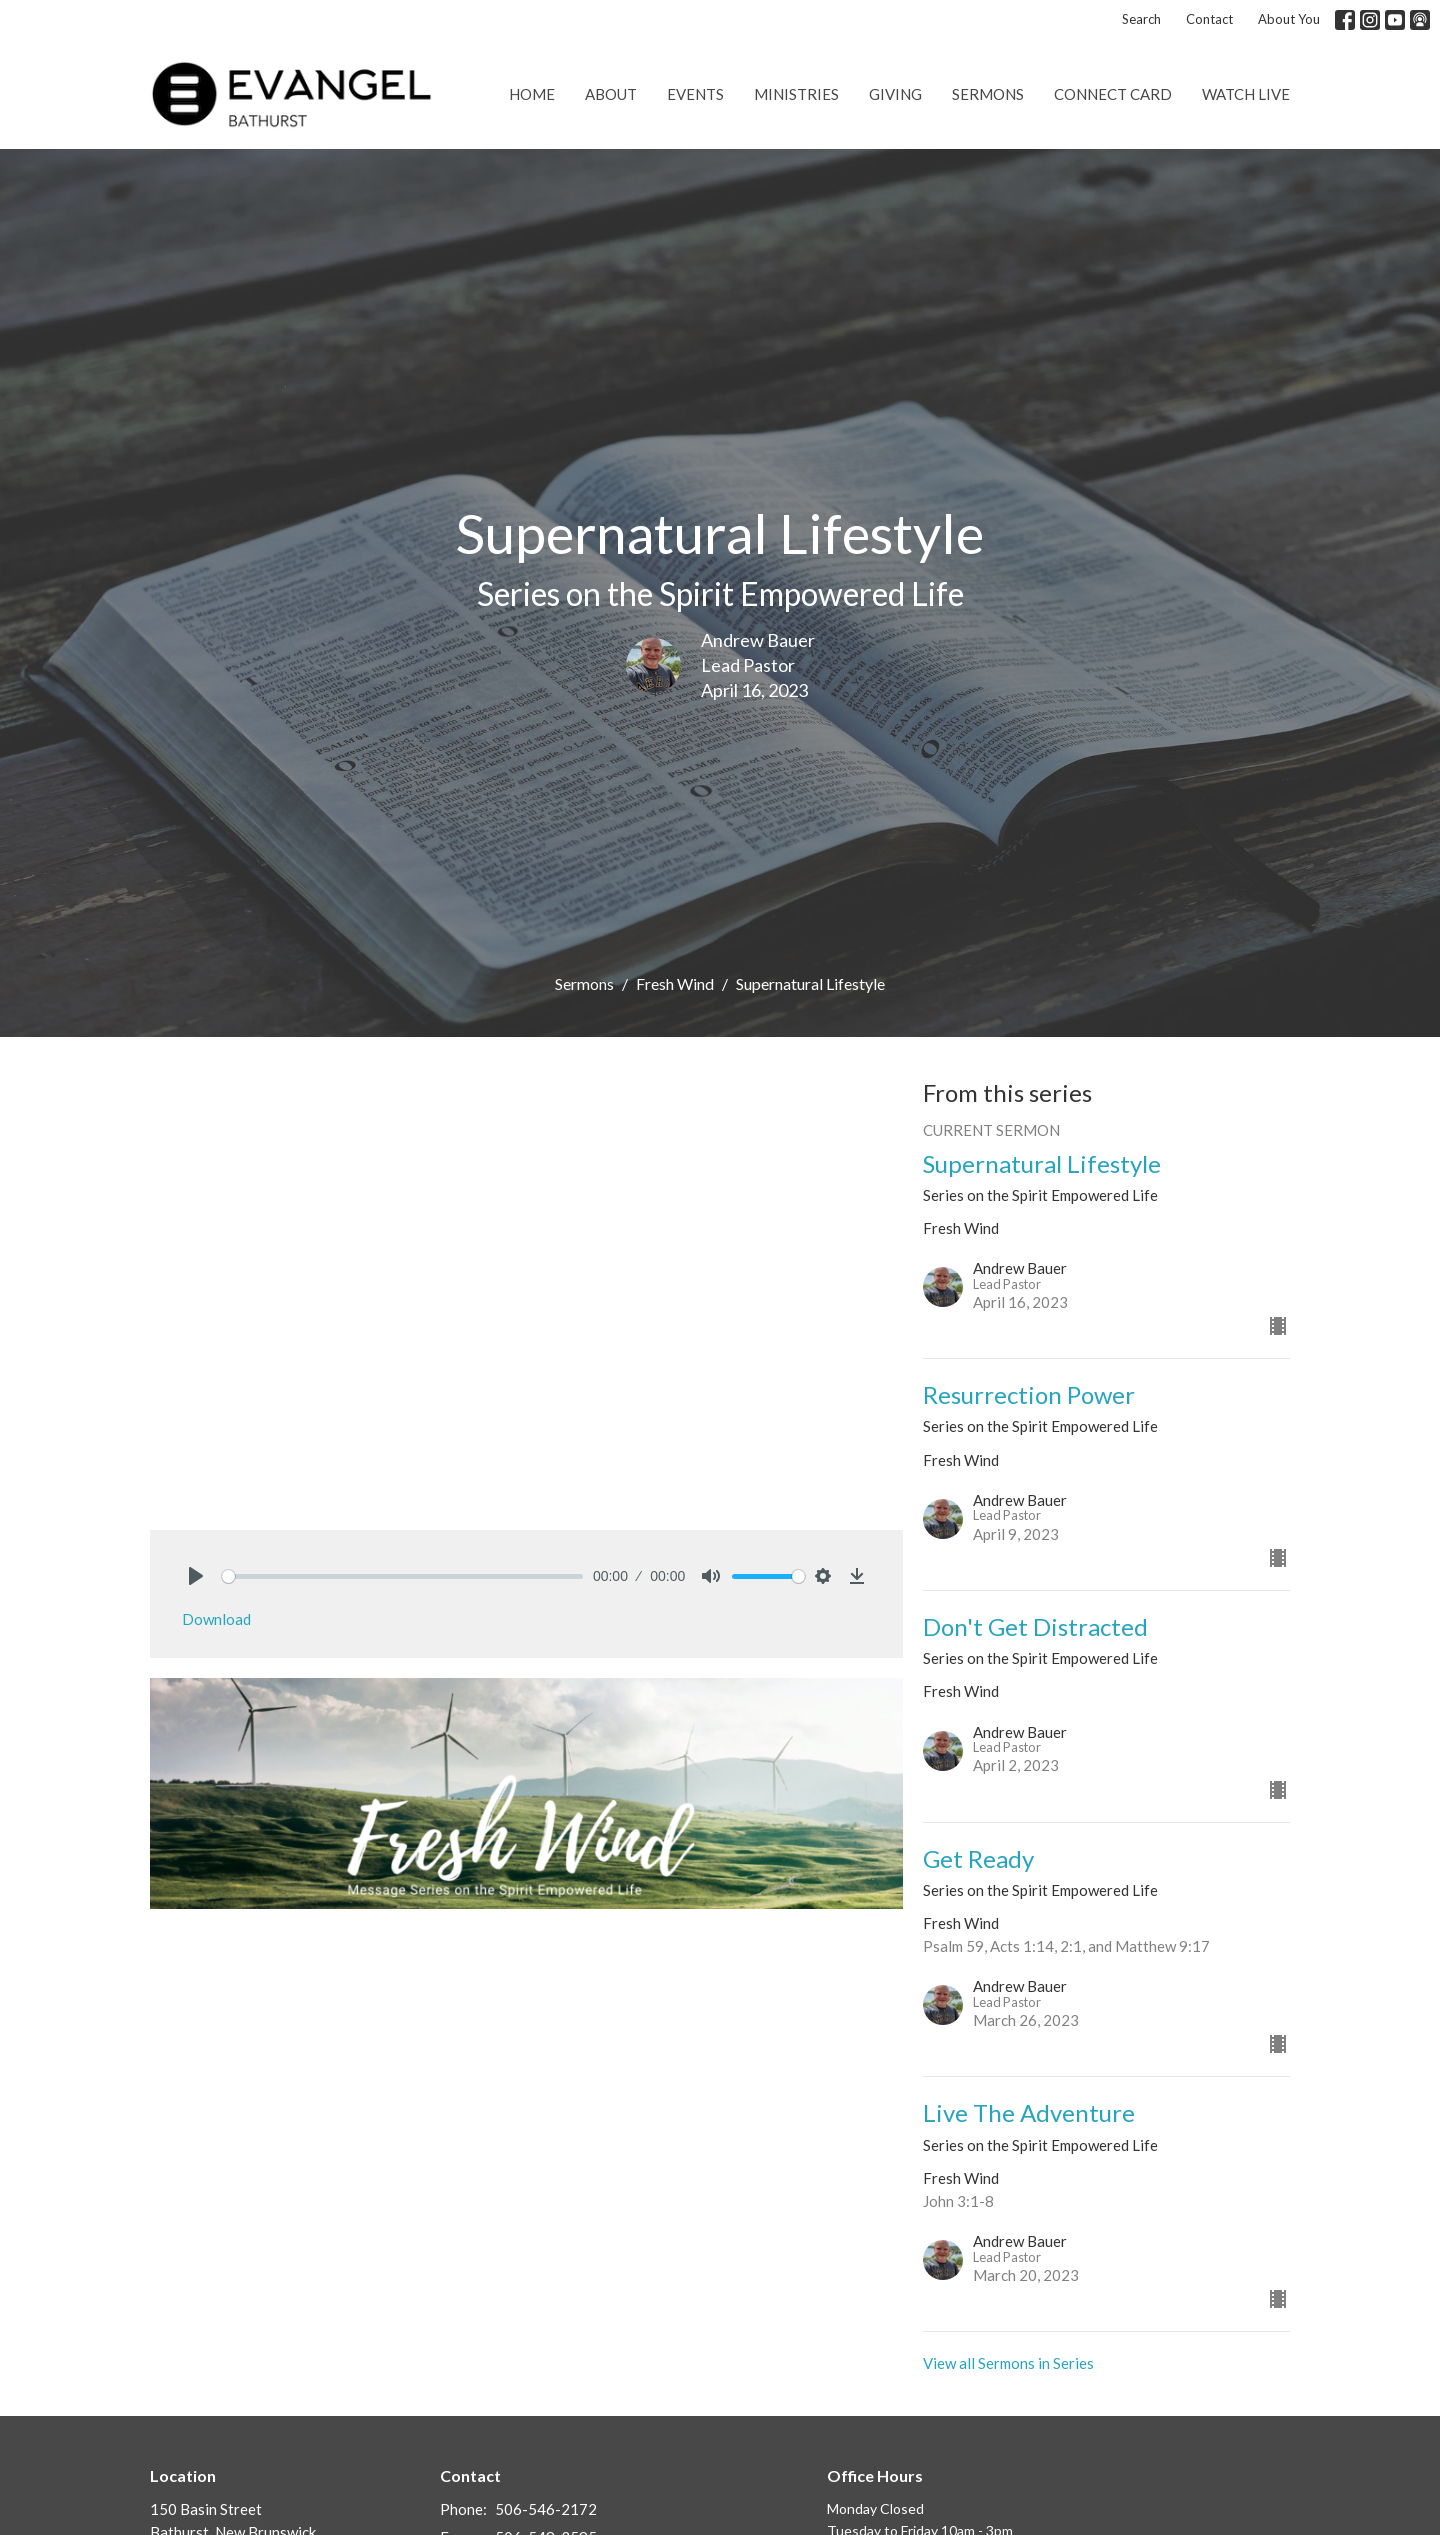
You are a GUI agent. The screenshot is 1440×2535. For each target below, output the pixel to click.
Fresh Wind (675, 983)
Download (216, 1619)
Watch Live (1246, 94)
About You (1289, 19)
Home (532, 94)
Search (1141, 19)
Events (695, 94)
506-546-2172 (546, 2509)
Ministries (796, 94)
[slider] (402, 1576)
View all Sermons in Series (1008, 2363)
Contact (1209, 19)
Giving (895, 94)
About (611, 94)
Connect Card (1113, 94)
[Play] (196, 1576)
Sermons (988, 94)
